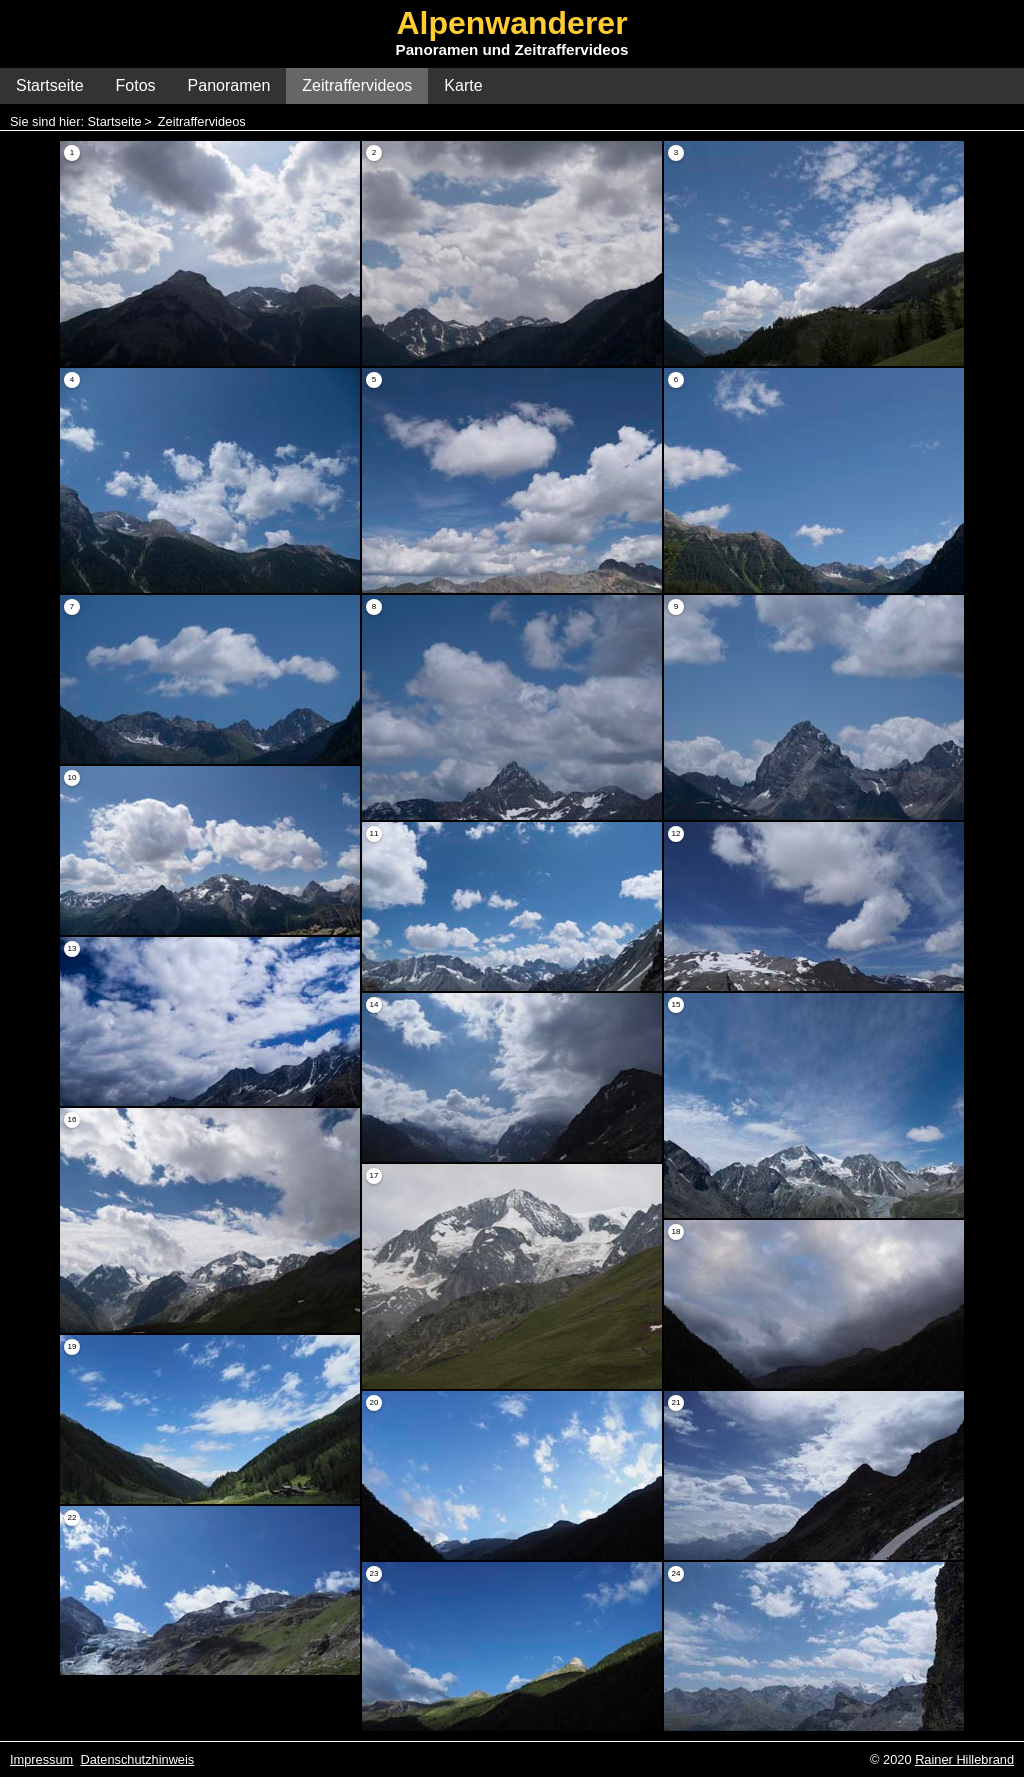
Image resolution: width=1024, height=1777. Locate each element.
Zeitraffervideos (357, 85)
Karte (463, 85)
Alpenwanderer (511, 23)
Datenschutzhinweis (137, 1759)
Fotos (136, 85)
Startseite (50, 85)
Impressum (41, 1759)
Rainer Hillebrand (964, 1759)
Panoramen (229, 85)
